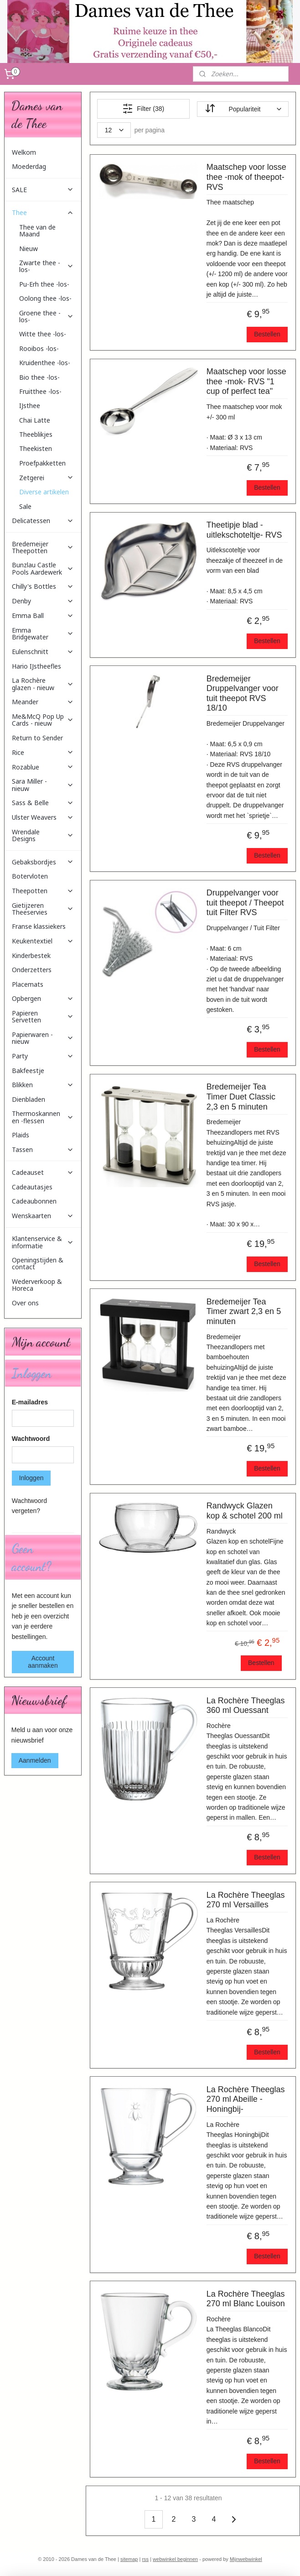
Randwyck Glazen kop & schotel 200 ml (245, 1510)
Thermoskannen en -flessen (43, 1117)
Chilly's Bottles (43, 586)
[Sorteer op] (243, 109)
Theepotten (43, 890)
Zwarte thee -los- (46, 266)
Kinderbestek (31, 955)
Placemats (27, 984)
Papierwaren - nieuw (43, 1038)
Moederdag (29, 166)
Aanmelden (35, 1760)
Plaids (20, 1135)
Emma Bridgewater (43, 633)
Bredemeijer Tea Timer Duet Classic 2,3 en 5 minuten (241, 1097)
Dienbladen (28, 1099)
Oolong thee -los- (45, 298)
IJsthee (29, 405)
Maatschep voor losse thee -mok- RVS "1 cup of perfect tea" (246, 381)
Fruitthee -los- (40, 391)
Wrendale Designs (43, 835)
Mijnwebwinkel (246, 2559)
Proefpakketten (42, 463)
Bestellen (267, 334)
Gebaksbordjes (43, 862)
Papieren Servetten (43, 1016)
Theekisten (35, 448)
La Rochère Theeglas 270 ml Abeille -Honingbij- (246, 2099)
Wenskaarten (43, 1215)
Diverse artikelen (44, 491)
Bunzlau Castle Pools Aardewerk (43, 568)
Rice (43, 752)
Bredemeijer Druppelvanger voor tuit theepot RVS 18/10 (243, 693)
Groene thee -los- (46, 316)
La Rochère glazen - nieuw (43, 683)
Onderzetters (32, 969)
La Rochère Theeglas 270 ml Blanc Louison (246, 2299)
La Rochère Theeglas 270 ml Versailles (246, 1900)
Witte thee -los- (42, 334)
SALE (43, 189)
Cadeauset (43, 1172)
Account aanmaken (42, 1662)
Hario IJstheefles (36, 666)
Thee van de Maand (37, 230)
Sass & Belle (43, 802)
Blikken (43, 1084)
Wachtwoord (31, 1438)
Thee (43, 212)
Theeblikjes (35, 434)
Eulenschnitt (43, 651)
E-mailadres (30, 1402)
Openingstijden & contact (37, 1263)
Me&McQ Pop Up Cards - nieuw (43, 720)
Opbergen (43, 998)
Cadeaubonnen (34, 1201)
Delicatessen (43, 520)
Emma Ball (43, 615)
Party (43, 1056)
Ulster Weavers (43, 817)
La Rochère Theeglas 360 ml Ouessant (246, 1705)
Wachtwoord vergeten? (29, 1505)
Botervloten (30, 876)
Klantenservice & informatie (43, 1242)
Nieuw (28, 248)
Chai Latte (34, 420)
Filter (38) (143, 108)
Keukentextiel (43, 941)
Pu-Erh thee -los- (44, 284)
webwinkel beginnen (175, 2559)
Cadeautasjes (32, 1187)
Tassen (43, 1149)
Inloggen (31, 1478)
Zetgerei (46, 477)
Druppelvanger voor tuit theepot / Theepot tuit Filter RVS (245, 902)
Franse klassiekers (39, 926)
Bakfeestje (28, 1070)
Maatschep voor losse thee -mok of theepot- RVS (246, 177)
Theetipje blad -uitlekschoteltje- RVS (244, 529)
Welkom (24, 152)
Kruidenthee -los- (44, 362)
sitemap (129, 2559)
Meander (43, 701)
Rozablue (43, 767)
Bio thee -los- (39, 377)
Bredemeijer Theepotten (43, 547)
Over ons (25, 1302)
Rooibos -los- (39, 348)
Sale (25, 506)
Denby (43, 601)
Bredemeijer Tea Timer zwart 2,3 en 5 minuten (244, 1311)
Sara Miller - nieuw (43, 784)
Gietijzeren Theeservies (43, 908)
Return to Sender (37, 737)
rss (145, 2559)
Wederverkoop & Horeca (37, 1285)
